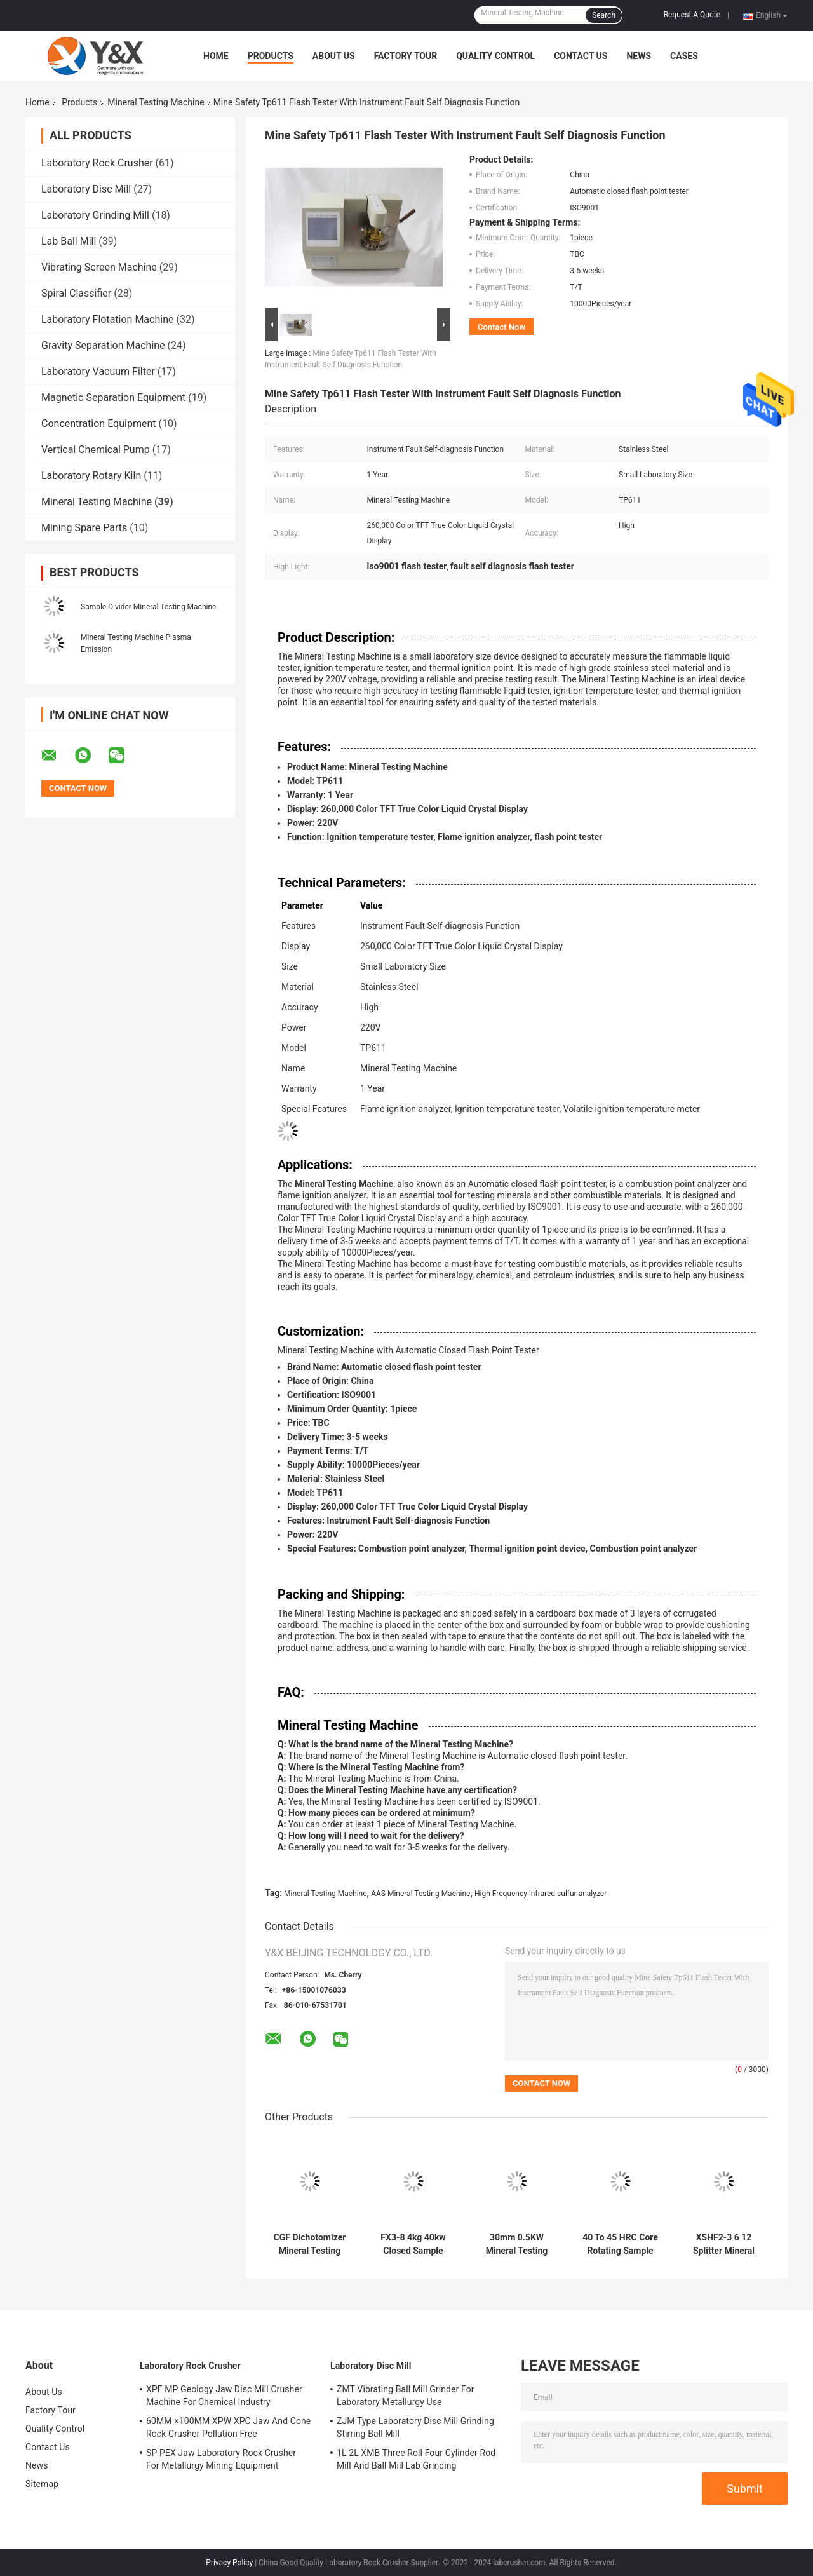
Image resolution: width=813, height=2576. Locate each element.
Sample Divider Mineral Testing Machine (148, 606)
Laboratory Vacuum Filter (98, 371)
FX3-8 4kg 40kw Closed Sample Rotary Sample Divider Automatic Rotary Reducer (413, 2244)
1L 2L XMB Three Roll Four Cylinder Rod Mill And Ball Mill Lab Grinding (416, 2459)
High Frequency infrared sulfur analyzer (540, 1893)
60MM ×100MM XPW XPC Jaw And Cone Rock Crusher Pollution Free (228, 2427)
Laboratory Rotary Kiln (91, 476)
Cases (684, 56)
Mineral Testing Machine (155, 102)
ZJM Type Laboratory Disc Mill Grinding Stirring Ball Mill (415, 2427)
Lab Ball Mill (68, 241)
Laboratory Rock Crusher (97, 163)
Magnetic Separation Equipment (113, 397)
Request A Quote (692, 14)
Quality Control (495, 56)
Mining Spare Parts (84, 528)
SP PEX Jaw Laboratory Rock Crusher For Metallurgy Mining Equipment (221, 2459)
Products (270, 56)
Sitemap (41, 2484)
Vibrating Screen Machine (99, 267)
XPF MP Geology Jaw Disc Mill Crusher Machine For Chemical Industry (224, 2395)
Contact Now (501, 327)
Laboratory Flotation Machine (107, 319)
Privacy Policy (229, 2562)
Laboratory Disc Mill (86, 189)
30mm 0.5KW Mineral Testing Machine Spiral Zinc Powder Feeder (517, 2244)
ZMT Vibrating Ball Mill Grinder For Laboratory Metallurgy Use (405, 2395)
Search (603, 15)
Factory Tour (406, 56)
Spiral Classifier (76, 293)
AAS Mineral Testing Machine (420, 1893)
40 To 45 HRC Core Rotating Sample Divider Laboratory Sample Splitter (620, 2244)
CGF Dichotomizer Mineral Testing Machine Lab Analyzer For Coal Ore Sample (310, 2244)
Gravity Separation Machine (103, 345)
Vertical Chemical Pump (95, 450)
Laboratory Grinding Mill (95, 215)
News (638, 56)
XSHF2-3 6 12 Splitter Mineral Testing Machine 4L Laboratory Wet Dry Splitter (723, 2244)
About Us (333, 56)
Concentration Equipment (98, 423)
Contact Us (580, 56)
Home (216, 56)
